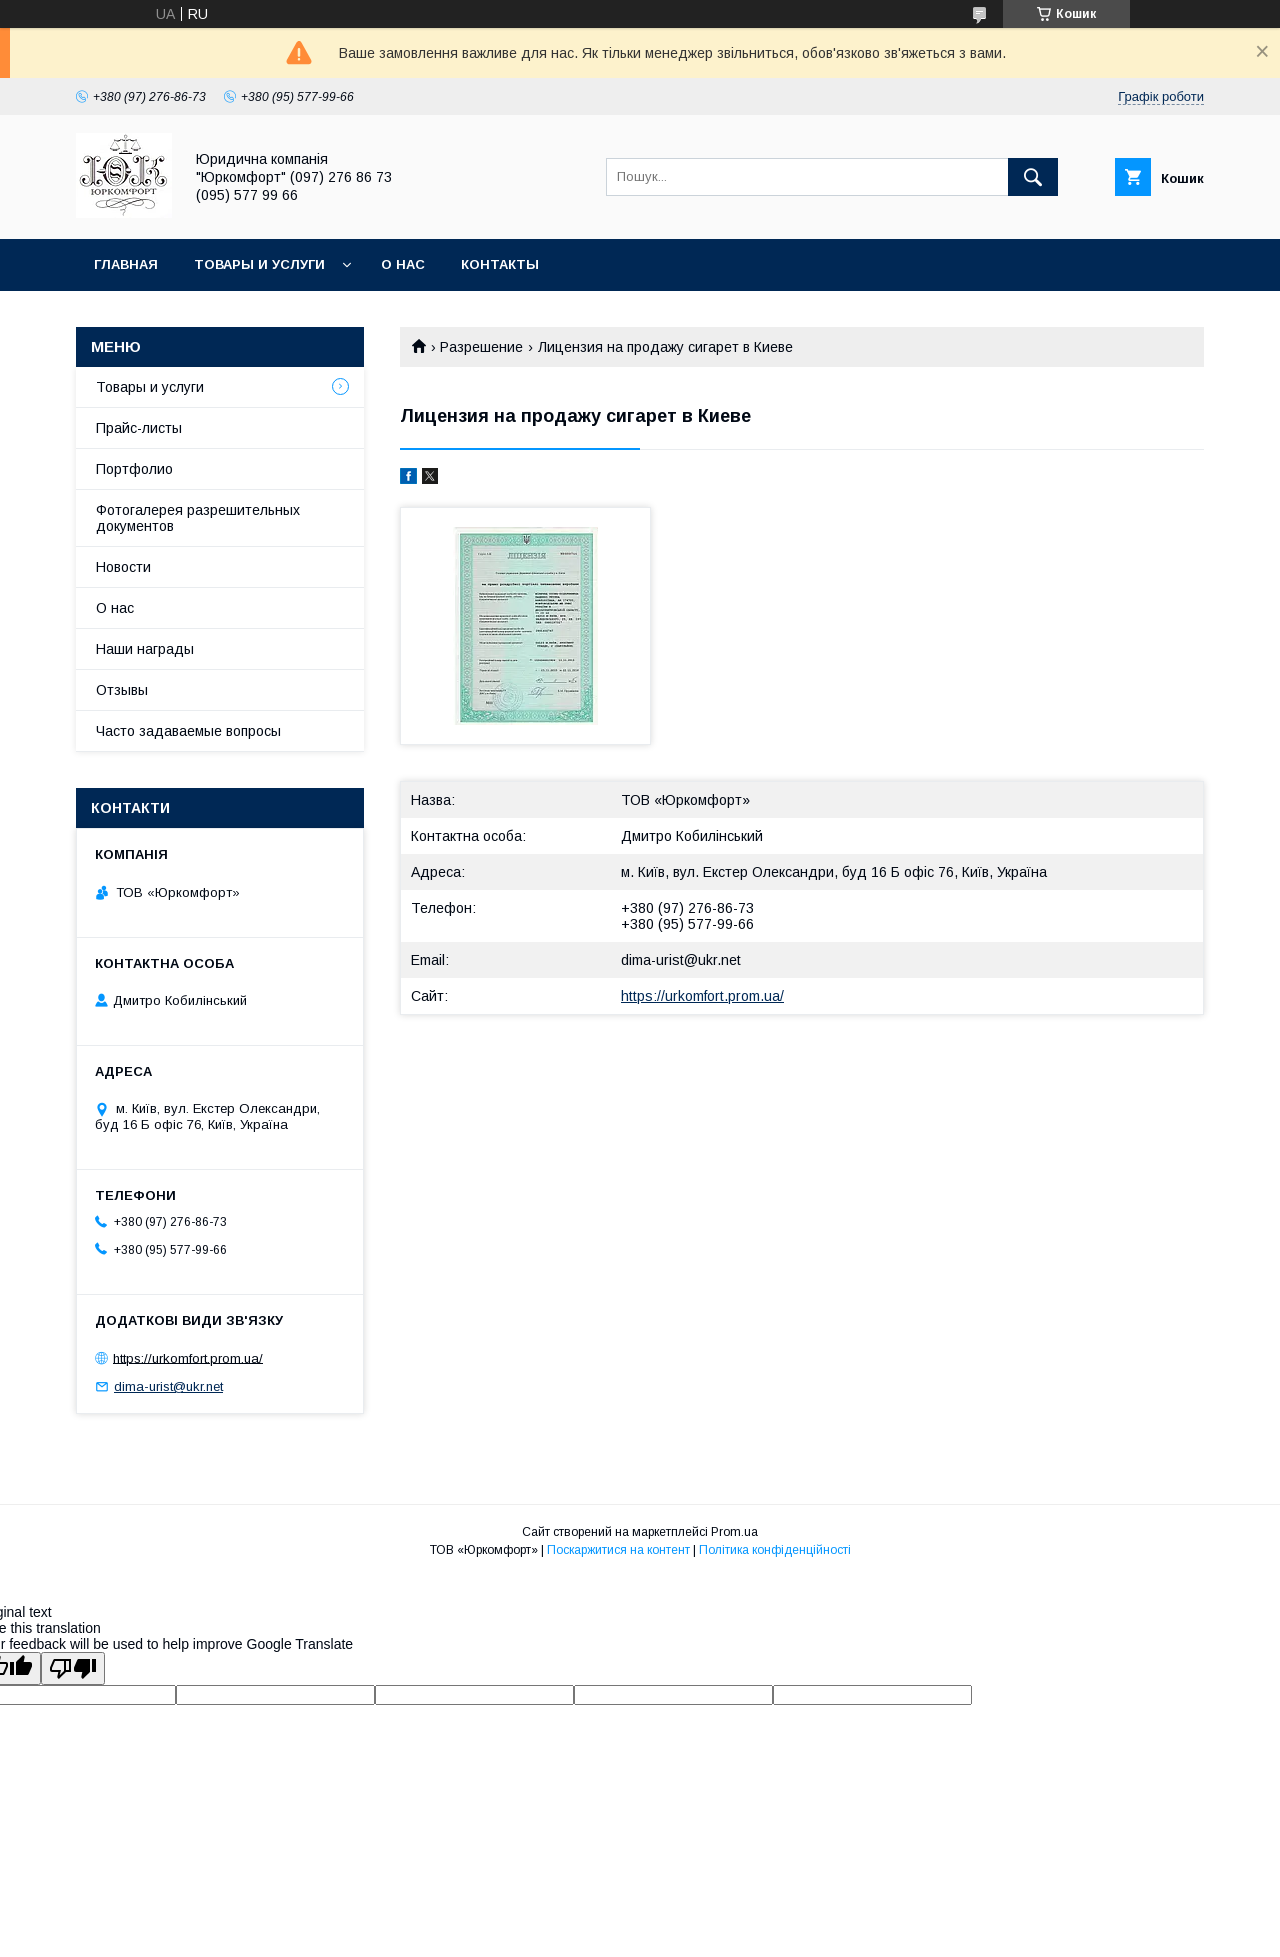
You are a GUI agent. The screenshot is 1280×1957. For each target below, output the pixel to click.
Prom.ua (734, 1532)
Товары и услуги (259, 264)
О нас (403, 264)
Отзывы (122, 690)
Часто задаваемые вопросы (188, 731)
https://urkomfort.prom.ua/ (702, 996)
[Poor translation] (73, 1668)
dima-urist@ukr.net (681, 960)
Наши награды (145, 649)
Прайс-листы (139, 428)
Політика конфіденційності (775, 1550)
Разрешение (481, 347)
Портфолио (134, 469)
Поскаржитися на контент (618, 1550)
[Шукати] (1033, 177)
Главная (126, 264)
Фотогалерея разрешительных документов (198, 518)
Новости (123, 567)
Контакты (500, 264)
